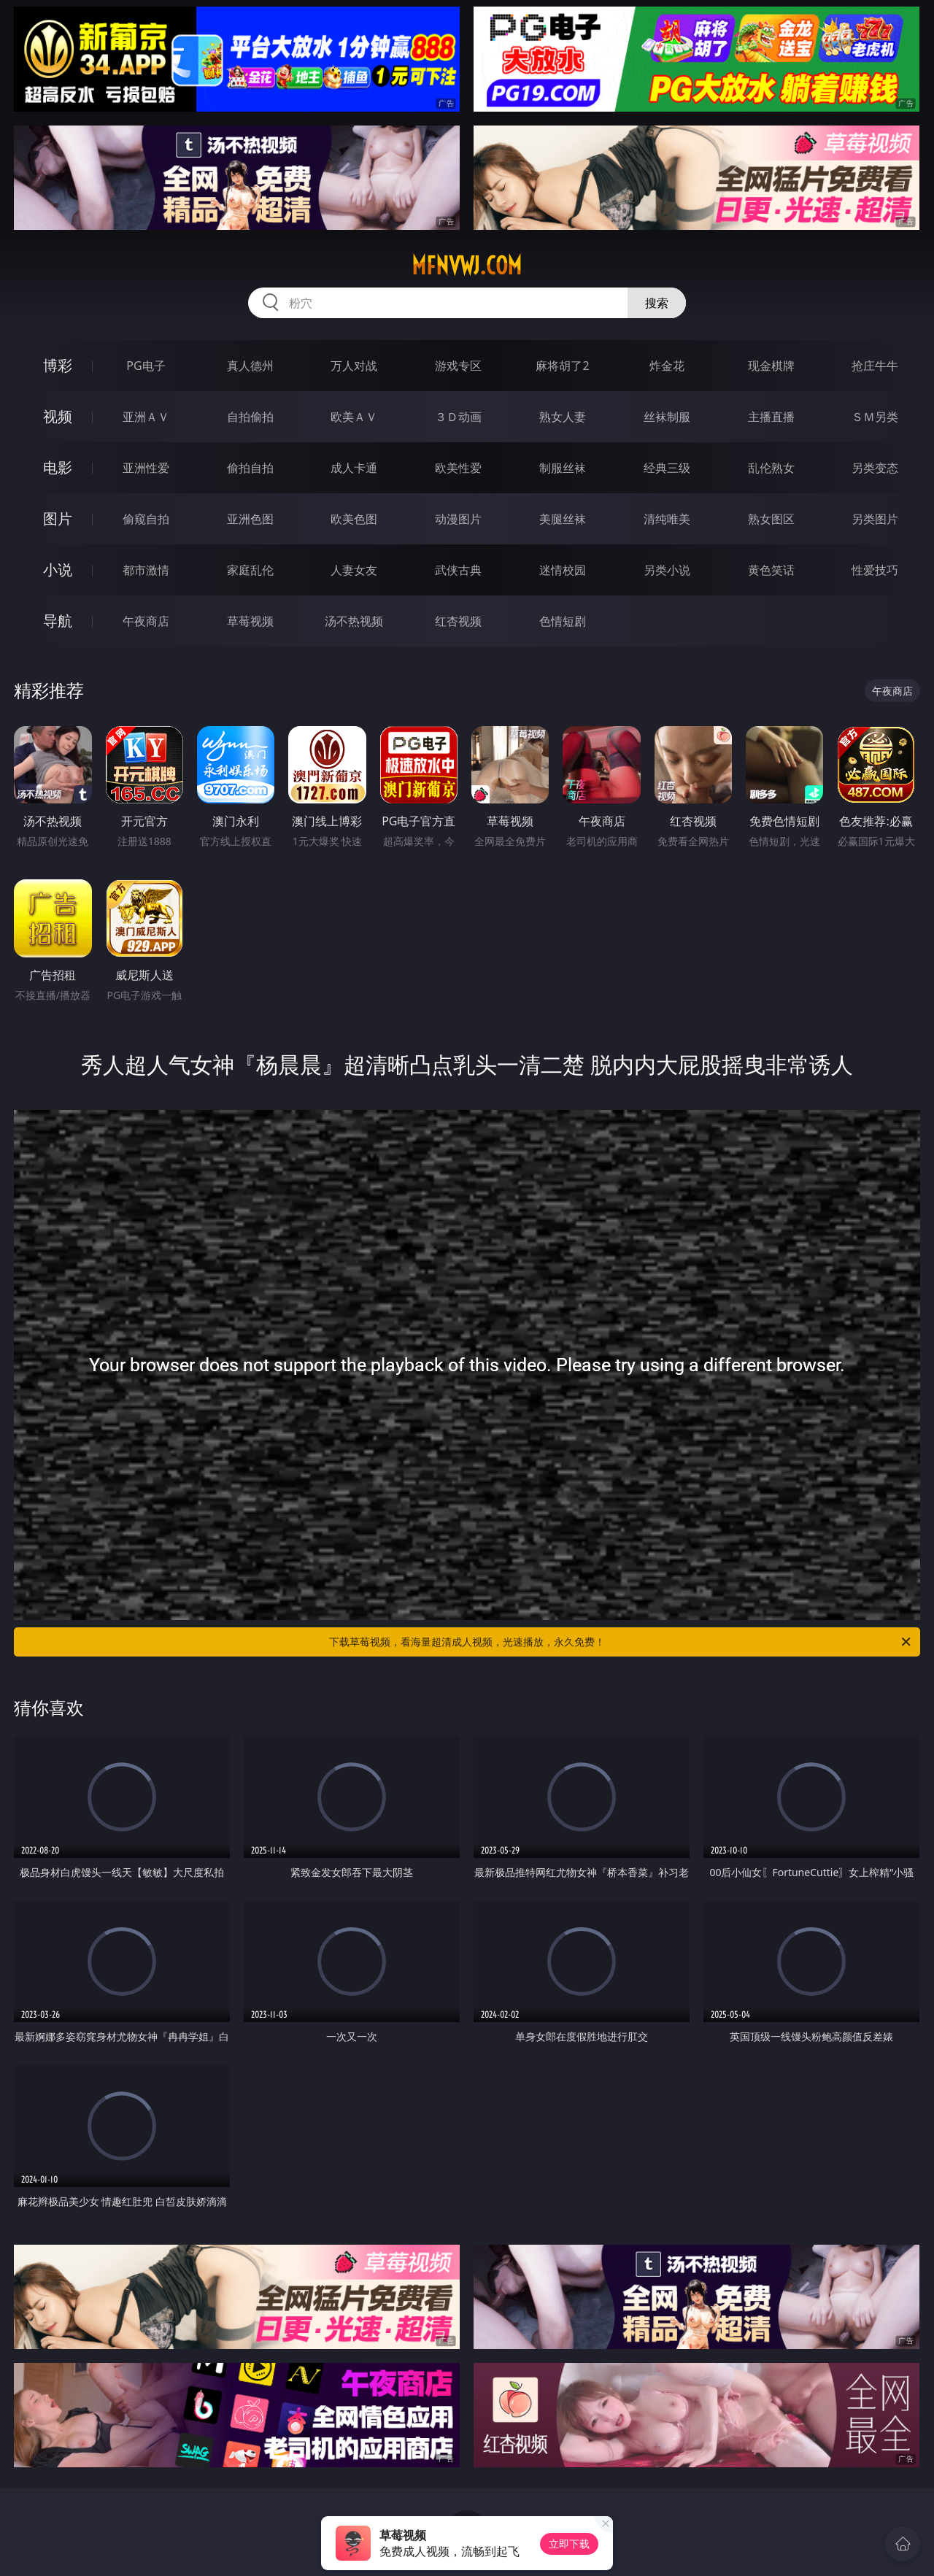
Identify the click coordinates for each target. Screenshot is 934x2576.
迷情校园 (562, 570)
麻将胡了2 (562, 366)
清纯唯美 (667, 519)
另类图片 (875, 519)
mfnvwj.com (467, 265)
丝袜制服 (667, 417)
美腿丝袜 (562, 519)
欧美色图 (354, 519)
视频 (57, 416)
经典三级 (667, 468)
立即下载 (569, 2543)
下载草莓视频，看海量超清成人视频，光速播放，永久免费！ (621, 1642)
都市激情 (146, 570)
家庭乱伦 (250, 570)
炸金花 (666, 366)
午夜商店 (146, 621)
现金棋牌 (771, 366)
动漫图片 (458, 519)
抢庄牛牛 (875, 366)
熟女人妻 (562, 417)
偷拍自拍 (250, 468)
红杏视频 (458, 621)
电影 (57, 467)
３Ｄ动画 (458, 417)
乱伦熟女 (771, 468)
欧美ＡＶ (354, 417)
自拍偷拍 (250, 417)
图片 (57, 518)
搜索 (656, 303)
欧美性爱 (458, 468)
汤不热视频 (354, 621)
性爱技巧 (875, 570)
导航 (57, 620)
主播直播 (771, 417)
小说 (57, 569)
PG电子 (145, 366)
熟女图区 (771, 519)
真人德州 (250, 366)
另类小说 (667, 570)
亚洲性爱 (146, 468)
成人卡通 (354, 468)
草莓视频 (250, 621)
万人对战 (354, 366)
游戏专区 (458, 366)
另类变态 (875, 468)
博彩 (57, 365)
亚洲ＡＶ (146, 417)
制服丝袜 (562, 468)
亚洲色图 (250, 519)
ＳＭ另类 (875, 417)
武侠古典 (458, 570)
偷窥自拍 (146, 519)
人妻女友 (354, 570)
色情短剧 (562, 621)
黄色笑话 (771, 570)
